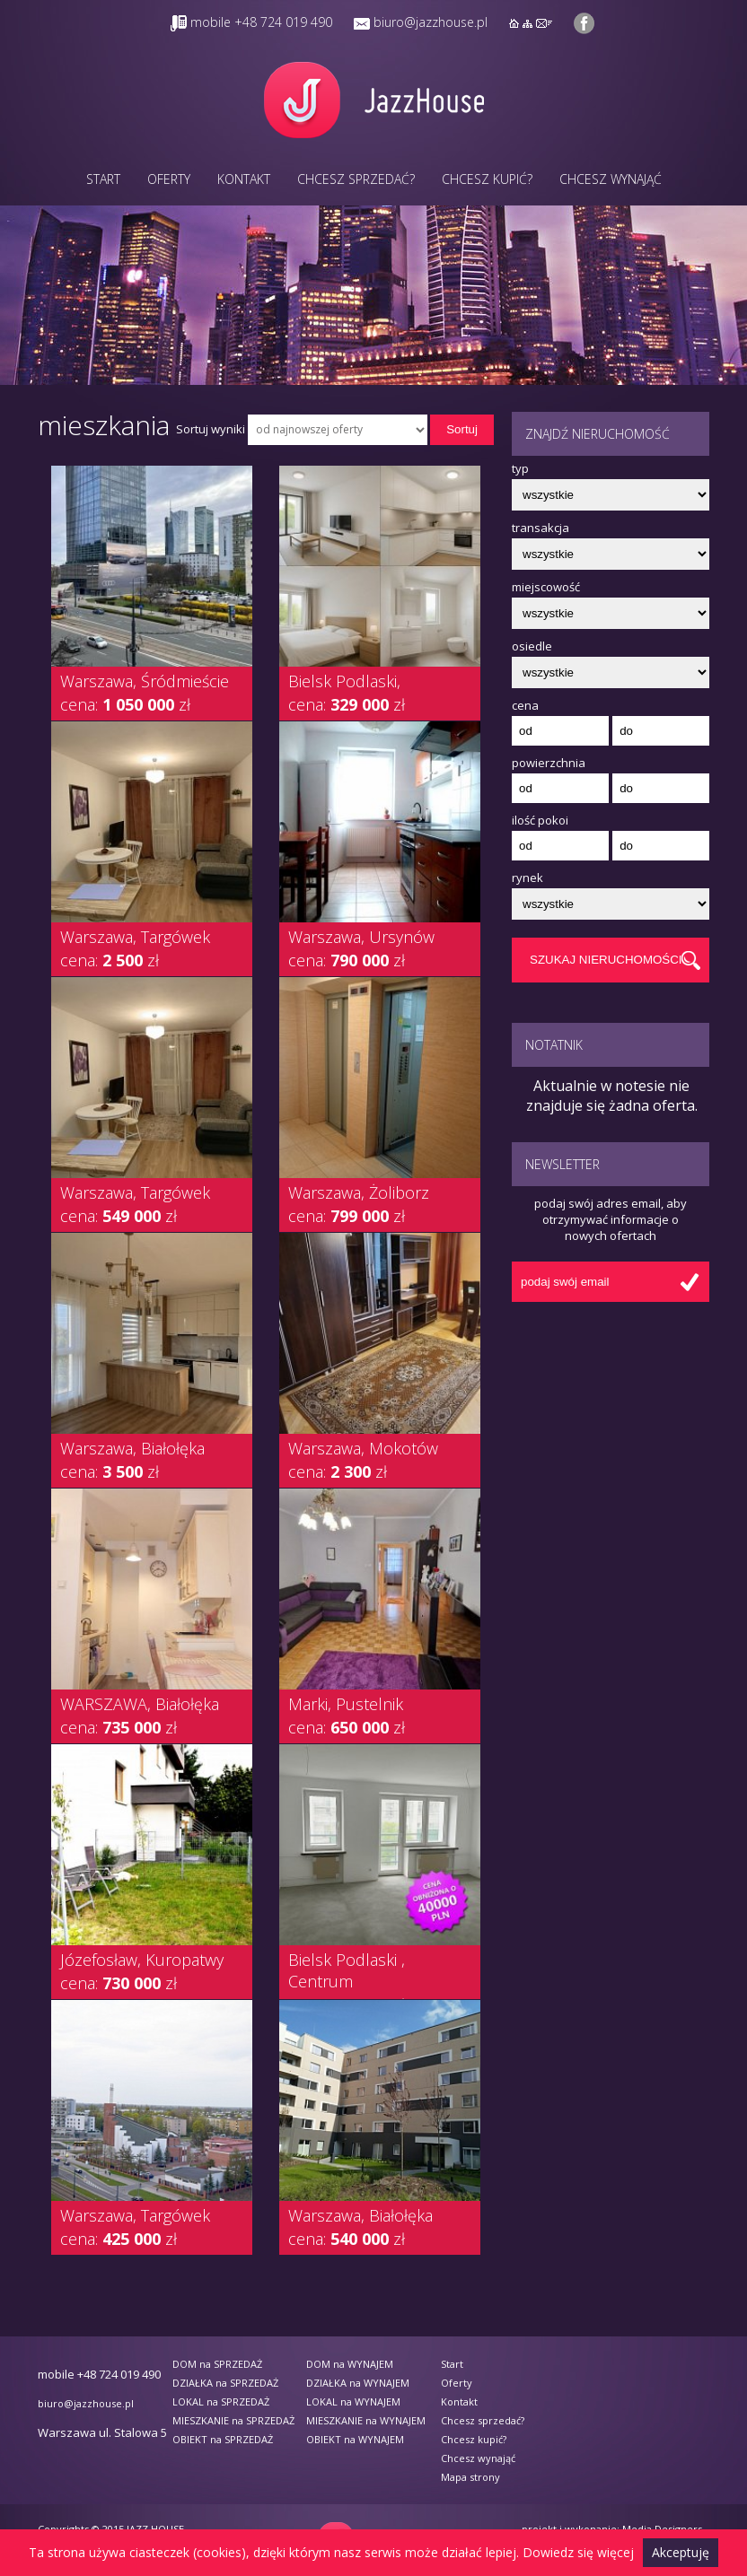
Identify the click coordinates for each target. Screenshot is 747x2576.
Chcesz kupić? (487, 179)
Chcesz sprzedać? (356, 179)
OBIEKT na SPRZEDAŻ (222, 2439)
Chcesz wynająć (610, 179)
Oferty (168, 179)
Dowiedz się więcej (578, 2552)
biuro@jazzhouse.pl (431, 22)
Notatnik (554, 1044)
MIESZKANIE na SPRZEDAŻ (233, 2420)
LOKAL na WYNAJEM (353, 2401)
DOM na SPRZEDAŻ (217, 2364)
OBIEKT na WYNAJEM (355, 2439)
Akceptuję (680, 2552)
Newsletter (562, 1164)
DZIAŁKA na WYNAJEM (357, 2382)
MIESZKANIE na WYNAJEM (366, 2420)
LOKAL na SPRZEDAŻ (220, 2401)
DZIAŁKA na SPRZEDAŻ (225, 2382)
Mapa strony (470, 2477)
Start (103, 179)
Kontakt (243, 179)
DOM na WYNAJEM (349, 2364)
